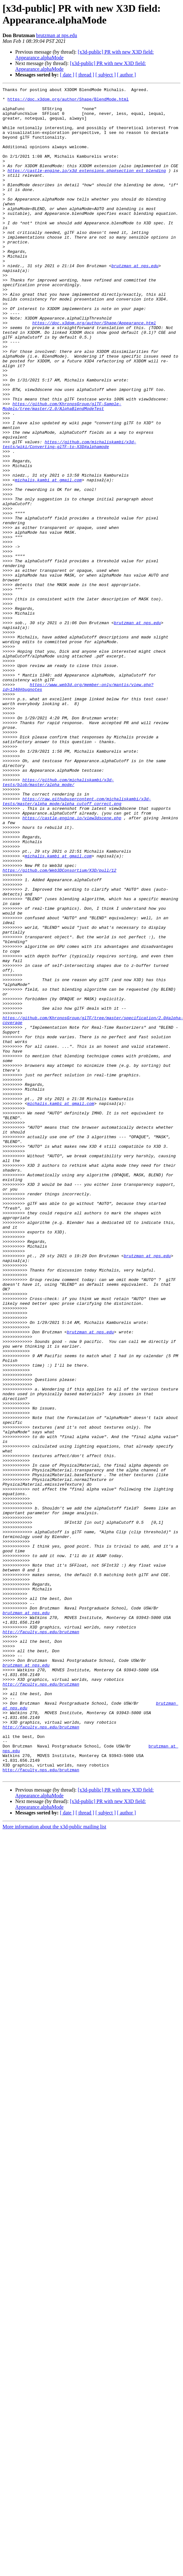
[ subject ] (105, 74)
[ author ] (126, 74)
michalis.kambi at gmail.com (48, 559)
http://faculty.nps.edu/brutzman (41, 1941)
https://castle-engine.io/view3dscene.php (71, 964)
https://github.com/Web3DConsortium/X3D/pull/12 (59, 1027)
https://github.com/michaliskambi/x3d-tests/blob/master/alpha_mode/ (58, 921)
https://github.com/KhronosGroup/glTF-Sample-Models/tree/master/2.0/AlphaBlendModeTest (62, 470)
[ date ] (67, 74)
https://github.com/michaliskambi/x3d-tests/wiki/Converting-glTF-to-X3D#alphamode (69, 516)
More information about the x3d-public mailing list (54, 2164)
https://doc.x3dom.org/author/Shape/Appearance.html (94, 370)
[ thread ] (84, 74)
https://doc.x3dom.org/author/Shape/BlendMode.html (68, 102)
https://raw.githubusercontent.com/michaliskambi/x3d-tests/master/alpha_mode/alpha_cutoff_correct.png (77, 944)
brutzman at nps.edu (56, 35)
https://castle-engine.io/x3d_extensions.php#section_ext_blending (87, 187)
